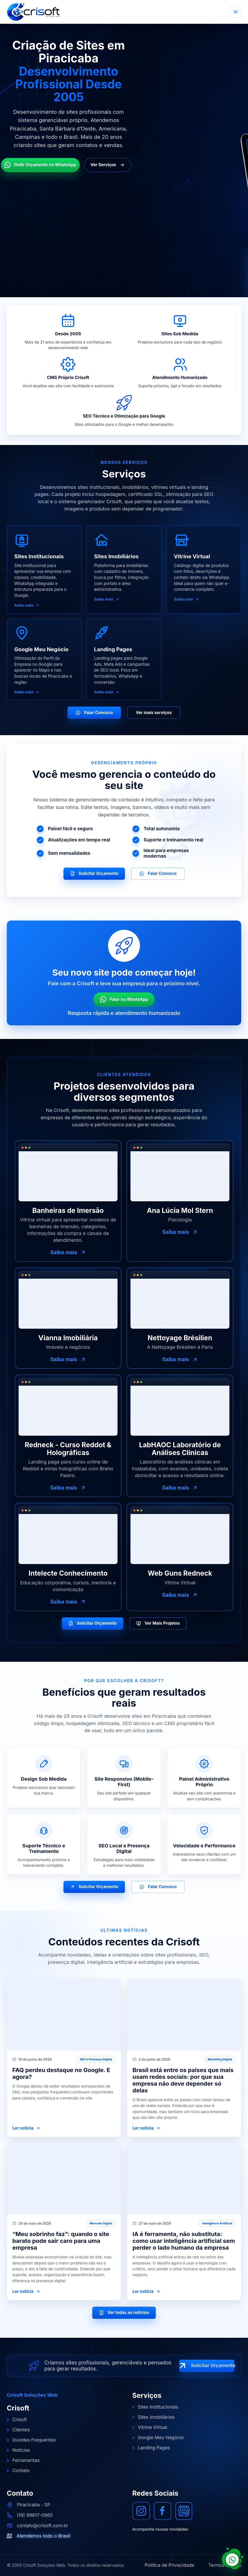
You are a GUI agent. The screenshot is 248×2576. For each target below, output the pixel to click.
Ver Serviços (108, 164)
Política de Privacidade (169, 2565)
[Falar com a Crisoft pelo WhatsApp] (232, 2557)
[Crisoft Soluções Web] (33, 12)
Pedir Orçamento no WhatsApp (40, 165)
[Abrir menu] (235, 11)
